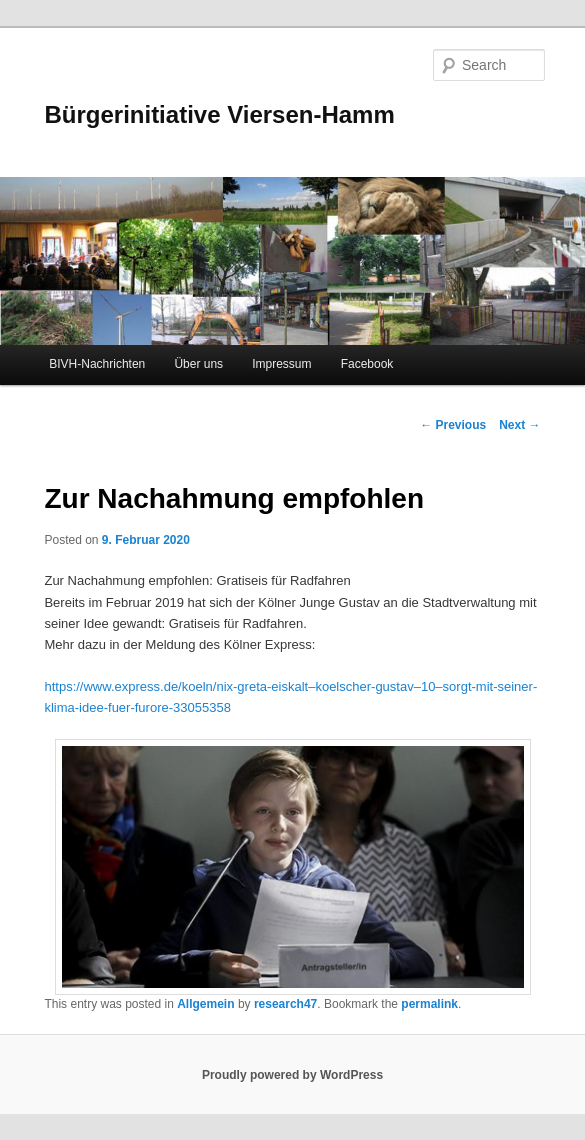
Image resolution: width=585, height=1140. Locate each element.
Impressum (281, 364)
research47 (285, 1004)
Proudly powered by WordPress (292, 1075)
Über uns (198, 364)
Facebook (367, 364)
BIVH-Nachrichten (97, 364)
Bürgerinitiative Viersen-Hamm (219, 114)
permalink (429, 1004)
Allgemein (205, 1004)
